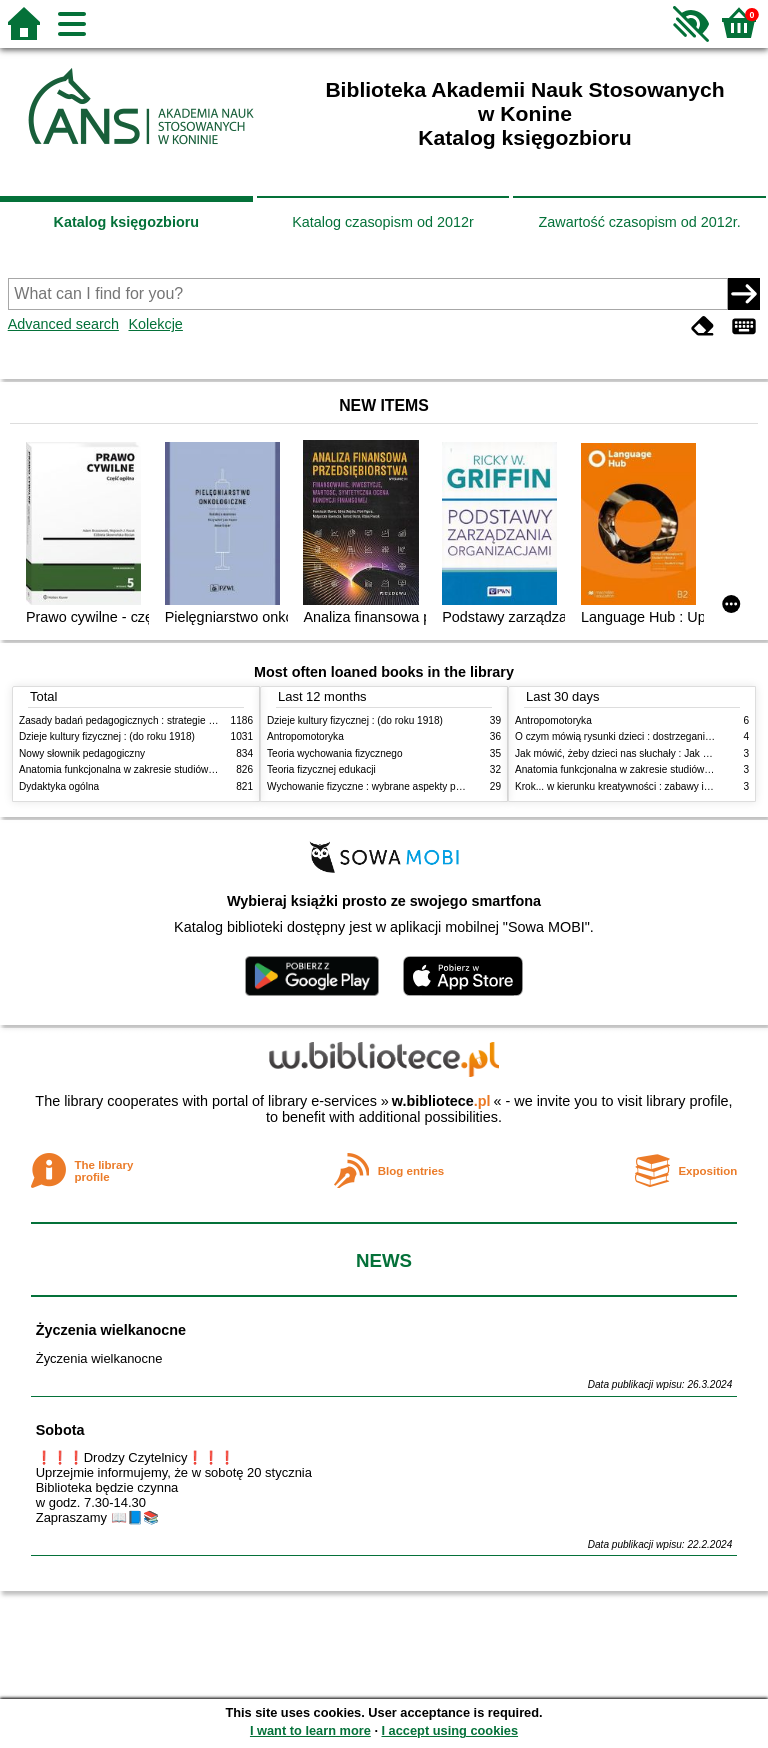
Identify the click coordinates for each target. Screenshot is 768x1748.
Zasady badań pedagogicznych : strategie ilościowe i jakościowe (162, 720)
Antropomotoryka (305, 736)
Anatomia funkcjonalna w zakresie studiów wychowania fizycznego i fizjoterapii (194, 769)
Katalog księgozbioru (127, 222)
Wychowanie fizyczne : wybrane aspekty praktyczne (383, 786)
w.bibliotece (441, 1101)
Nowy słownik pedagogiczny (82, 753)
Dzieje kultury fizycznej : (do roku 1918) (107, 736)
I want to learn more (310, 1730)
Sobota (60, 1430)
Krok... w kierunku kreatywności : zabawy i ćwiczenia (632, 786)
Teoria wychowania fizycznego (335, 753)
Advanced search (63, 324)
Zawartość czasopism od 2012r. (639, 222)
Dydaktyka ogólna (59, 786)
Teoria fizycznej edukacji (321, 769)
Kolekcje (155, 324)
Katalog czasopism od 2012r (383, 222)
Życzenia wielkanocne (111, 1330)
